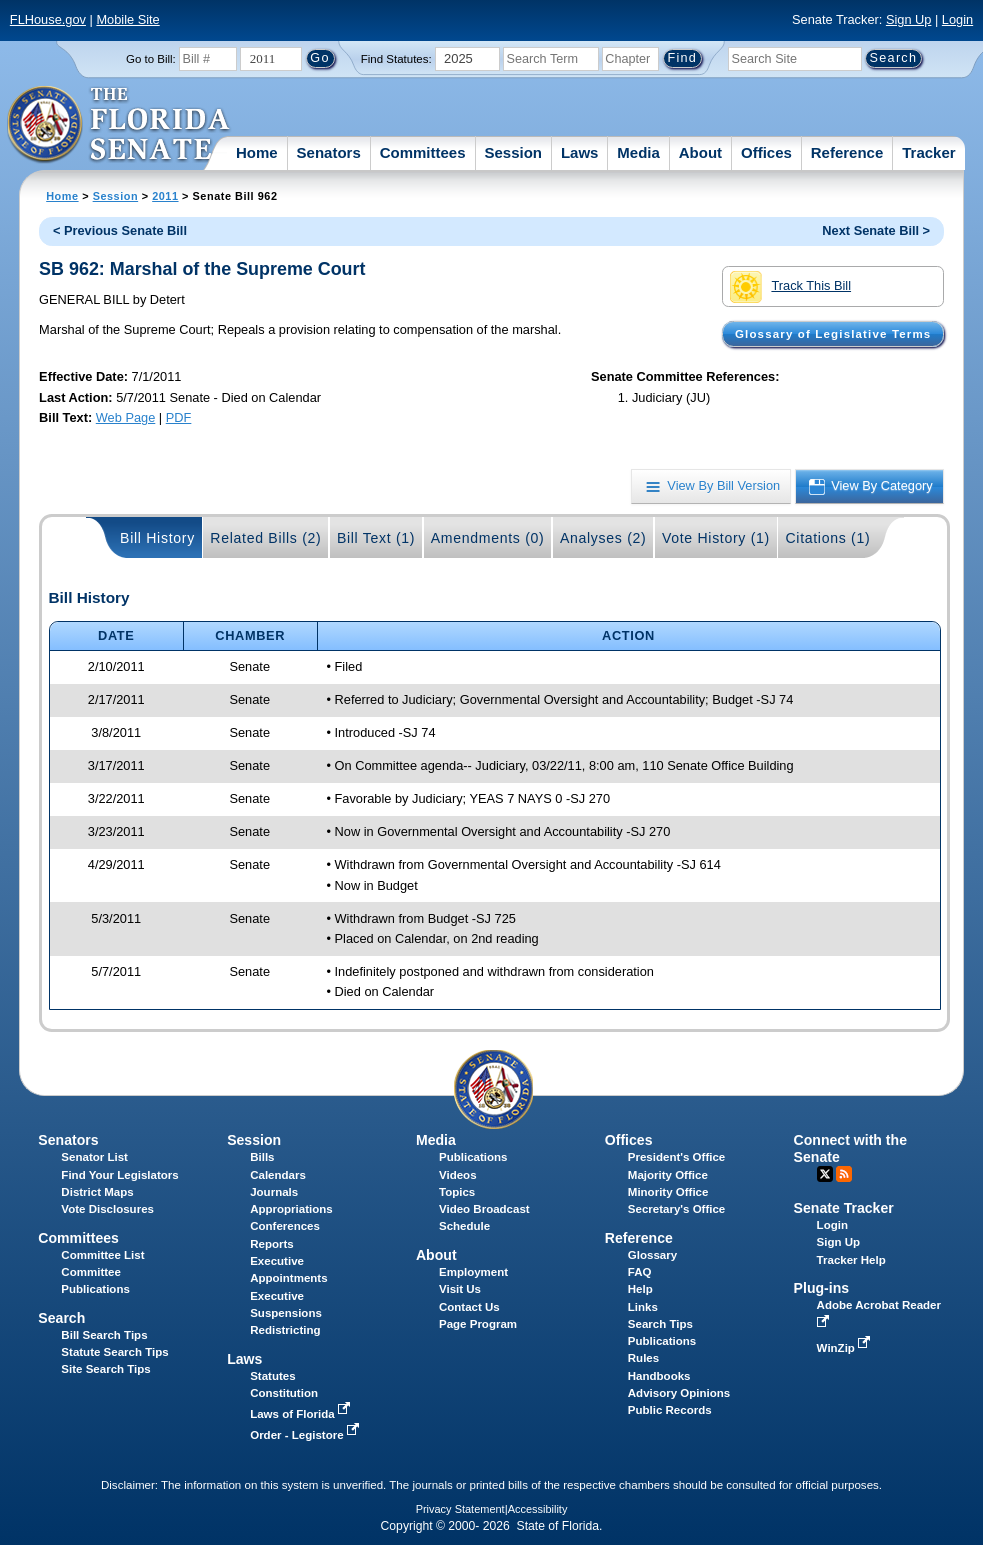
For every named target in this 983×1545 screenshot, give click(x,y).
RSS (844, 1174)
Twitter (825, 1174)
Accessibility (538, 1509)
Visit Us (460, 1289)
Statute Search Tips (114, 1352)
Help (640, 1289)
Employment (473, 1272)
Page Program (478, 1324)
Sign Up (909, 19)
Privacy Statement (460, 1509)
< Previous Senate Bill (120, 230)
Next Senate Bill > (876, 230)
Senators (329, 152)
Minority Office (668, 1192)
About (700, 152)
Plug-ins (822, 1288)
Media (638, 152)
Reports (272, 1244)
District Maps (97, 1192)
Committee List (102, 1255)
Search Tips (660, 1324)
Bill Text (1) (376, 538)
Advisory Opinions (679, 1393)
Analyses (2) (603, 538)
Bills (262, 1157)
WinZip (845, 1348)
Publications (473, 1157)
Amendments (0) (488, 538)
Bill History (157, 538)
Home (257, 152)
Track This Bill (790, 287)
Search (61, 1318)
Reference (847, 152)
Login (957, 19)
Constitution (284, 1393)
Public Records (670, 1410)
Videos (458, 1175)
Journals (274, 1192)
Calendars (278, 1175)
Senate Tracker (844, 1208)
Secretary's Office (676, 1209)
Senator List (94, 1157)
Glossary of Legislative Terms (833, 334)
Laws (580, 152)
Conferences (285, 1226)
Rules (643, 1358)
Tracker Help (851, 1260)
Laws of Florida (302, 1414)
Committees (423, 152)
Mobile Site (127, 19)
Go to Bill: (151, 59)
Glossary (652, 1255)
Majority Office (668, 1175)
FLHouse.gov (48, 19)
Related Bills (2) (265, 538)
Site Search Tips (105, 1369)
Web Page (126, 417)
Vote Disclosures (107, 1209)
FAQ (640, 1272)
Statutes (272, 1376)
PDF (179, 417)
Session (513, 152)
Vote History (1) (716, 538)
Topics (457, 1192)
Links (643, 1307)
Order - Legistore (306, 1435)
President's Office (676, 1157)
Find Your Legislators (119, 1175)
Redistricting (285, 1330)
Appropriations (291, 1209)
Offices (766, 152)
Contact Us (469, 1307)
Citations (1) (827, 538)
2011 (165, 196)
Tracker (928, 152)
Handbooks (659, 1376)
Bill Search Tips (104, 1335)
